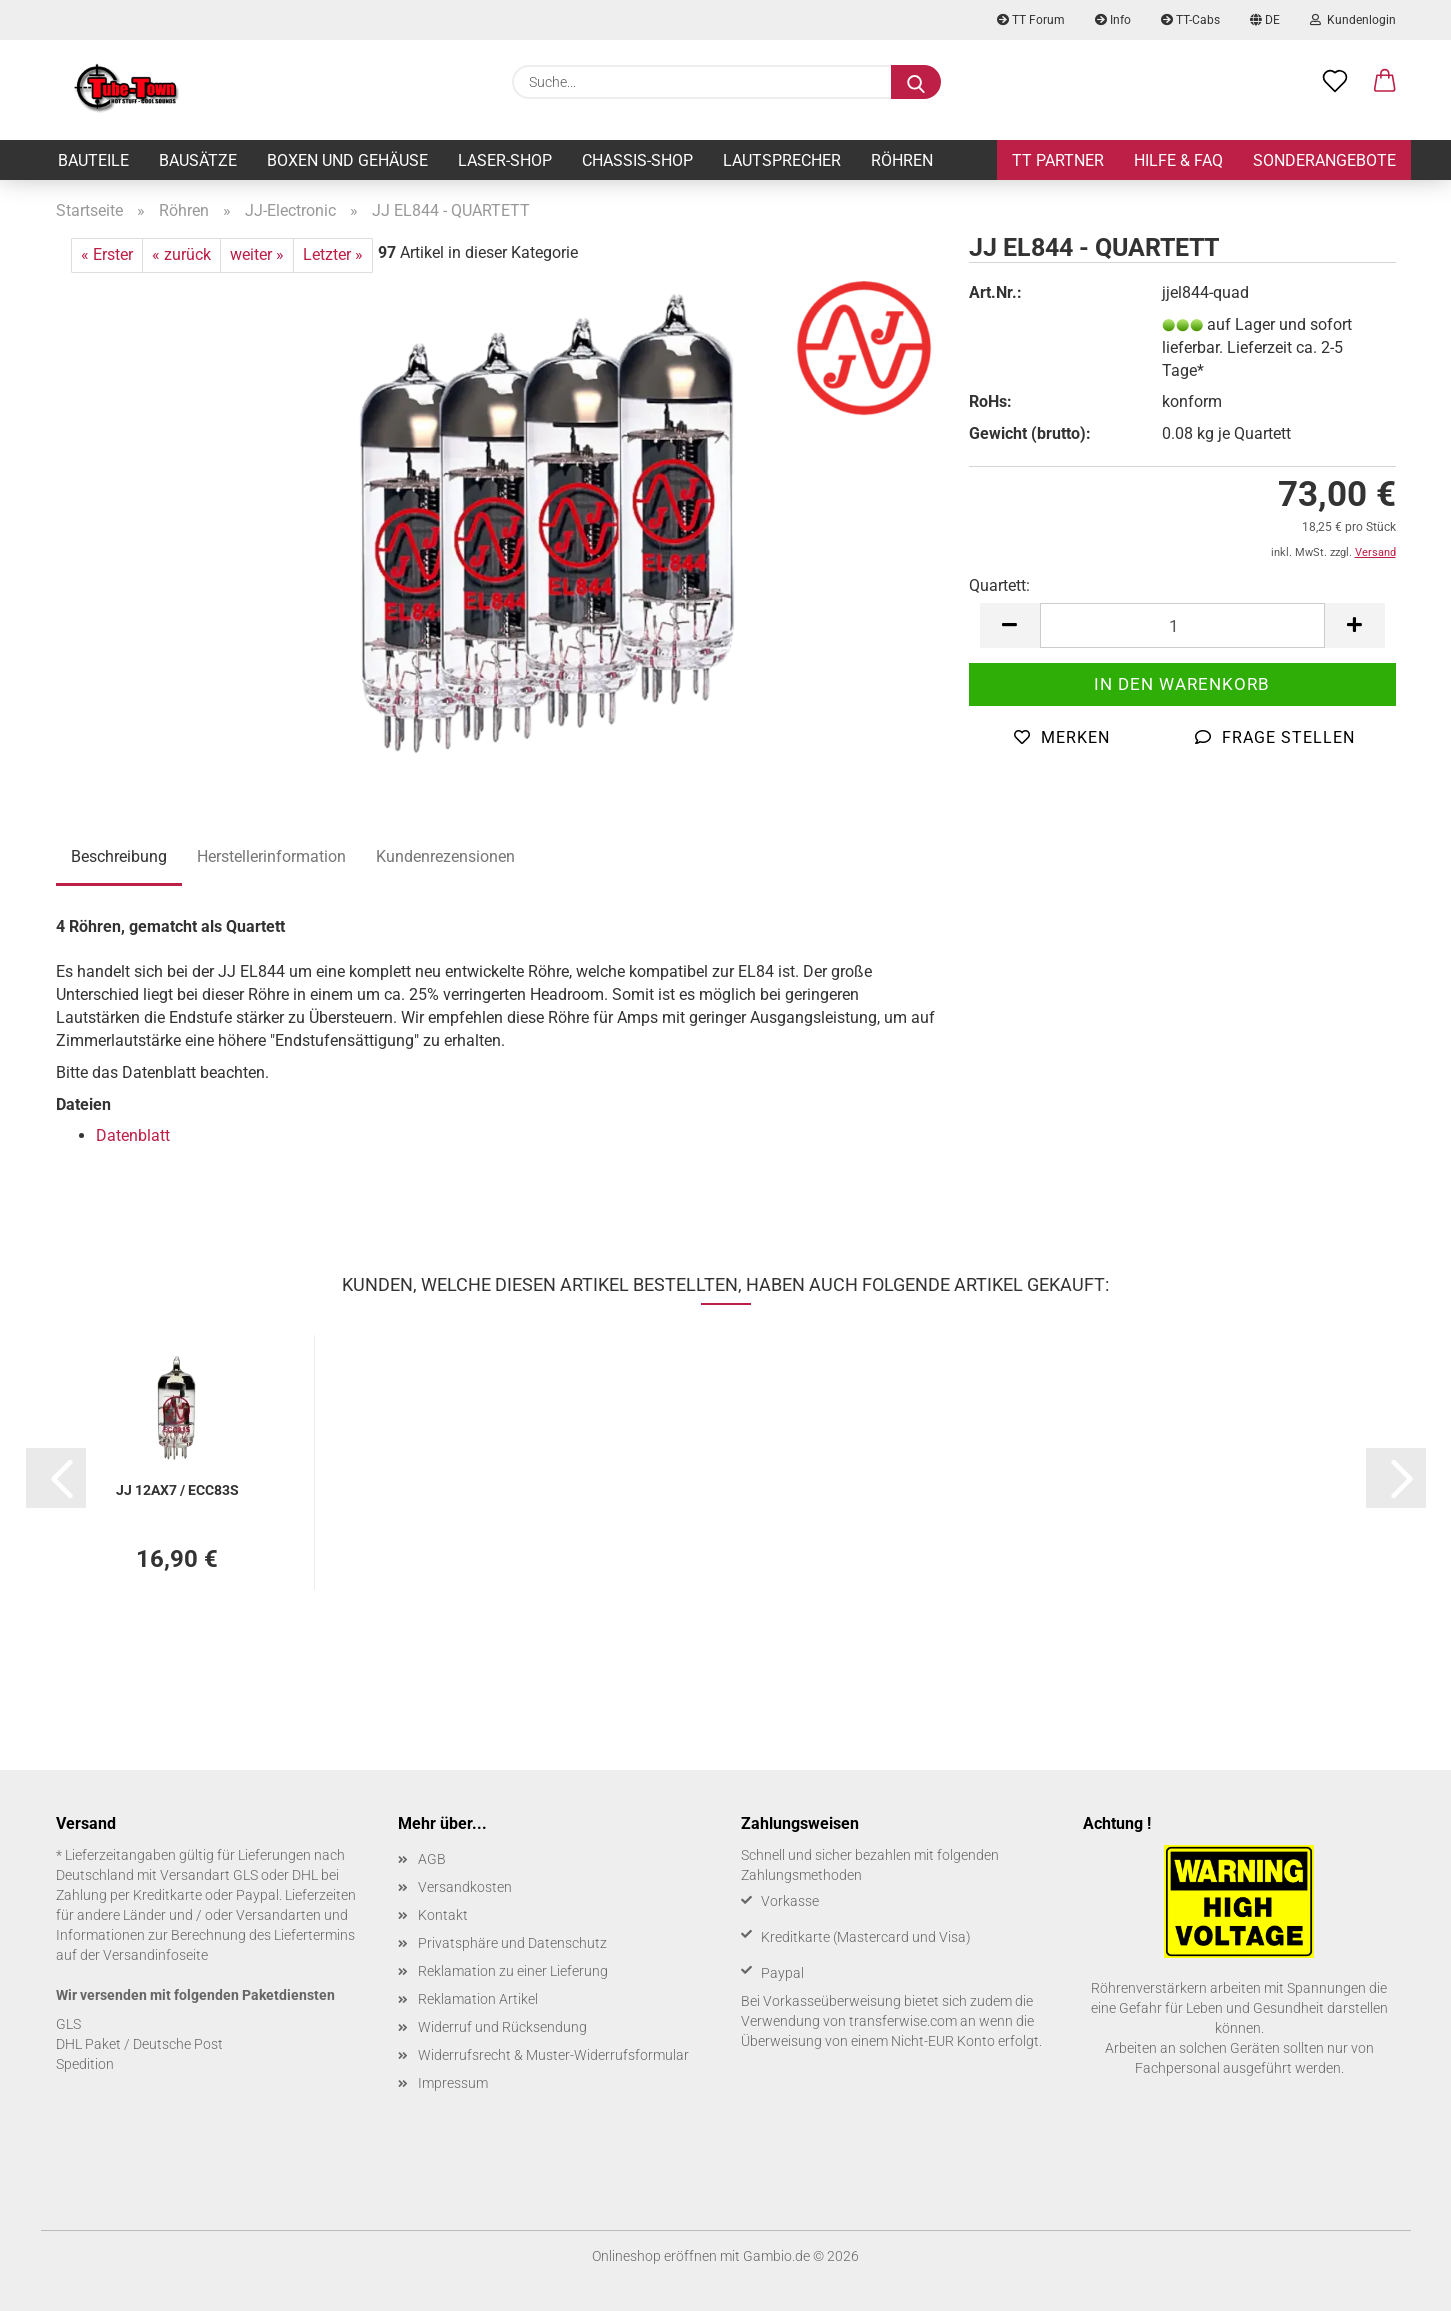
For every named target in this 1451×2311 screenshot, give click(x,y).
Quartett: (999, 585)
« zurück (181, 254)
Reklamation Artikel (478, 1999)
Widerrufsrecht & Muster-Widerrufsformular (553, 2055)
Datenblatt (133, 1135)
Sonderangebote (1324, 160)
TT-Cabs (1190, 20)
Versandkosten (465, 1887)
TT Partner (1058, 160)
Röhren (902, 160)
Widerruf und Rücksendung (502, 2027)
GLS (68, 2024)
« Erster (107, 254)
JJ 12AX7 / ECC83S (177, 1490)
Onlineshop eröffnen (654, 2256)
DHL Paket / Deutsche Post (139, 2044)
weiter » (257, 254)
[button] (1385, 82)
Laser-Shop (505, 160)
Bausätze (198, 160)
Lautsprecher (782, 160)
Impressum (453, 2083)
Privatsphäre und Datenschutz (512, 1943)
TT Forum (1031, 20)
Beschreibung (119, 856)
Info (1113, 20)
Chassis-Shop (637, 160)
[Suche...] (916, 82)
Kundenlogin (1353, 20)
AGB (432, 1859)
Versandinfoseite (155, 1955)
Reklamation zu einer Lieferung (513, 1971)
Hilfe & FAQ (1178, 160)
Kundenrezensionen (445, 856)
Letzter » (333, 254)
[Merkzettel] (1335, 82)
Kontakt (443, 1915)
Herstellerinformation (271, 856)
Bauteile (93, 160)
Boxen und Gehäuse (347, 160)
